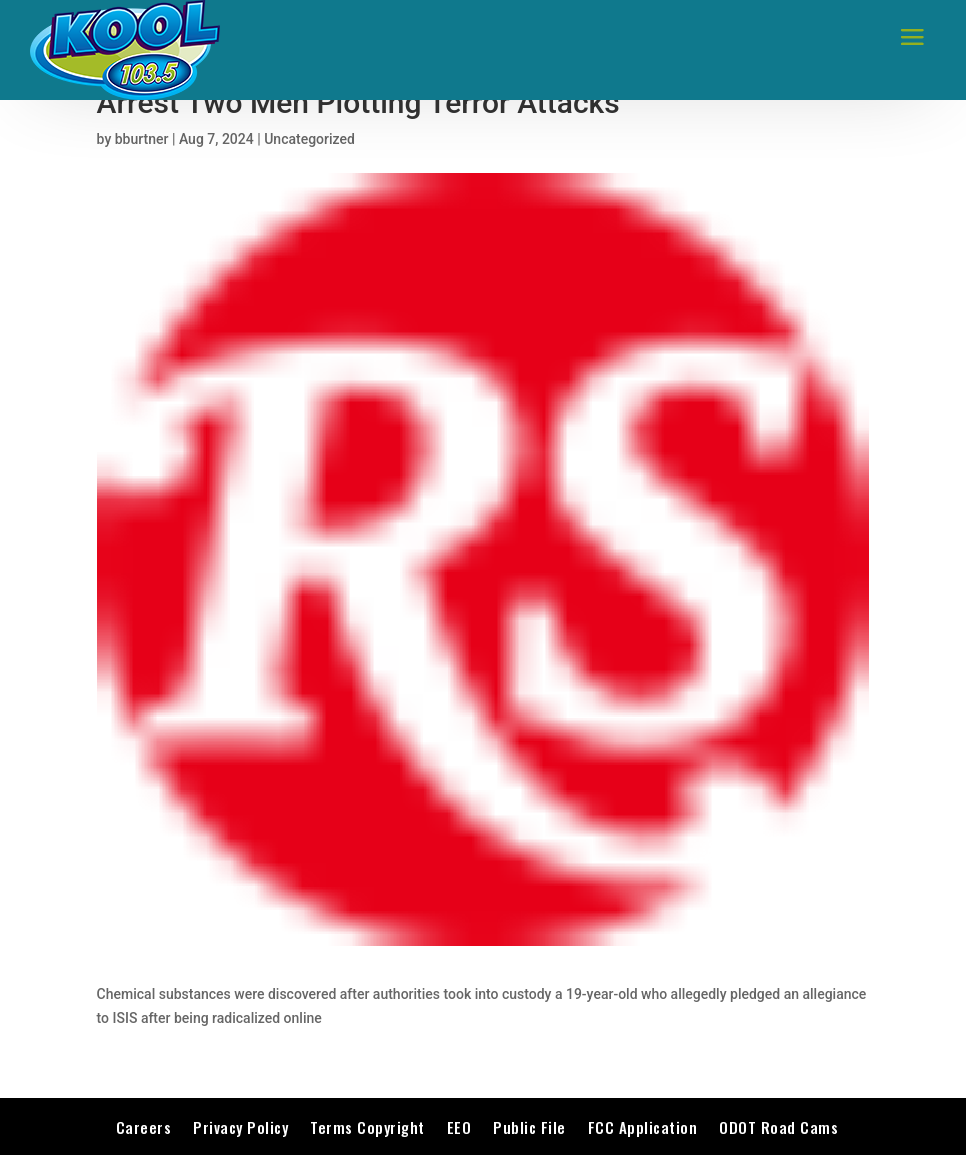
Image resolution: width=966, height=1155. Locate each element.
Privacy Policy (240, 1127)
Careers (144, 1127)
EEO (459, 1127)
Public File (529, 1127)
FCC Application (643, 1127)
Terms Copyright (367, 1127)
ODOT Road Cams (778, 1127)
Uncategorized (309, 139)
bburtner (142, 139)
